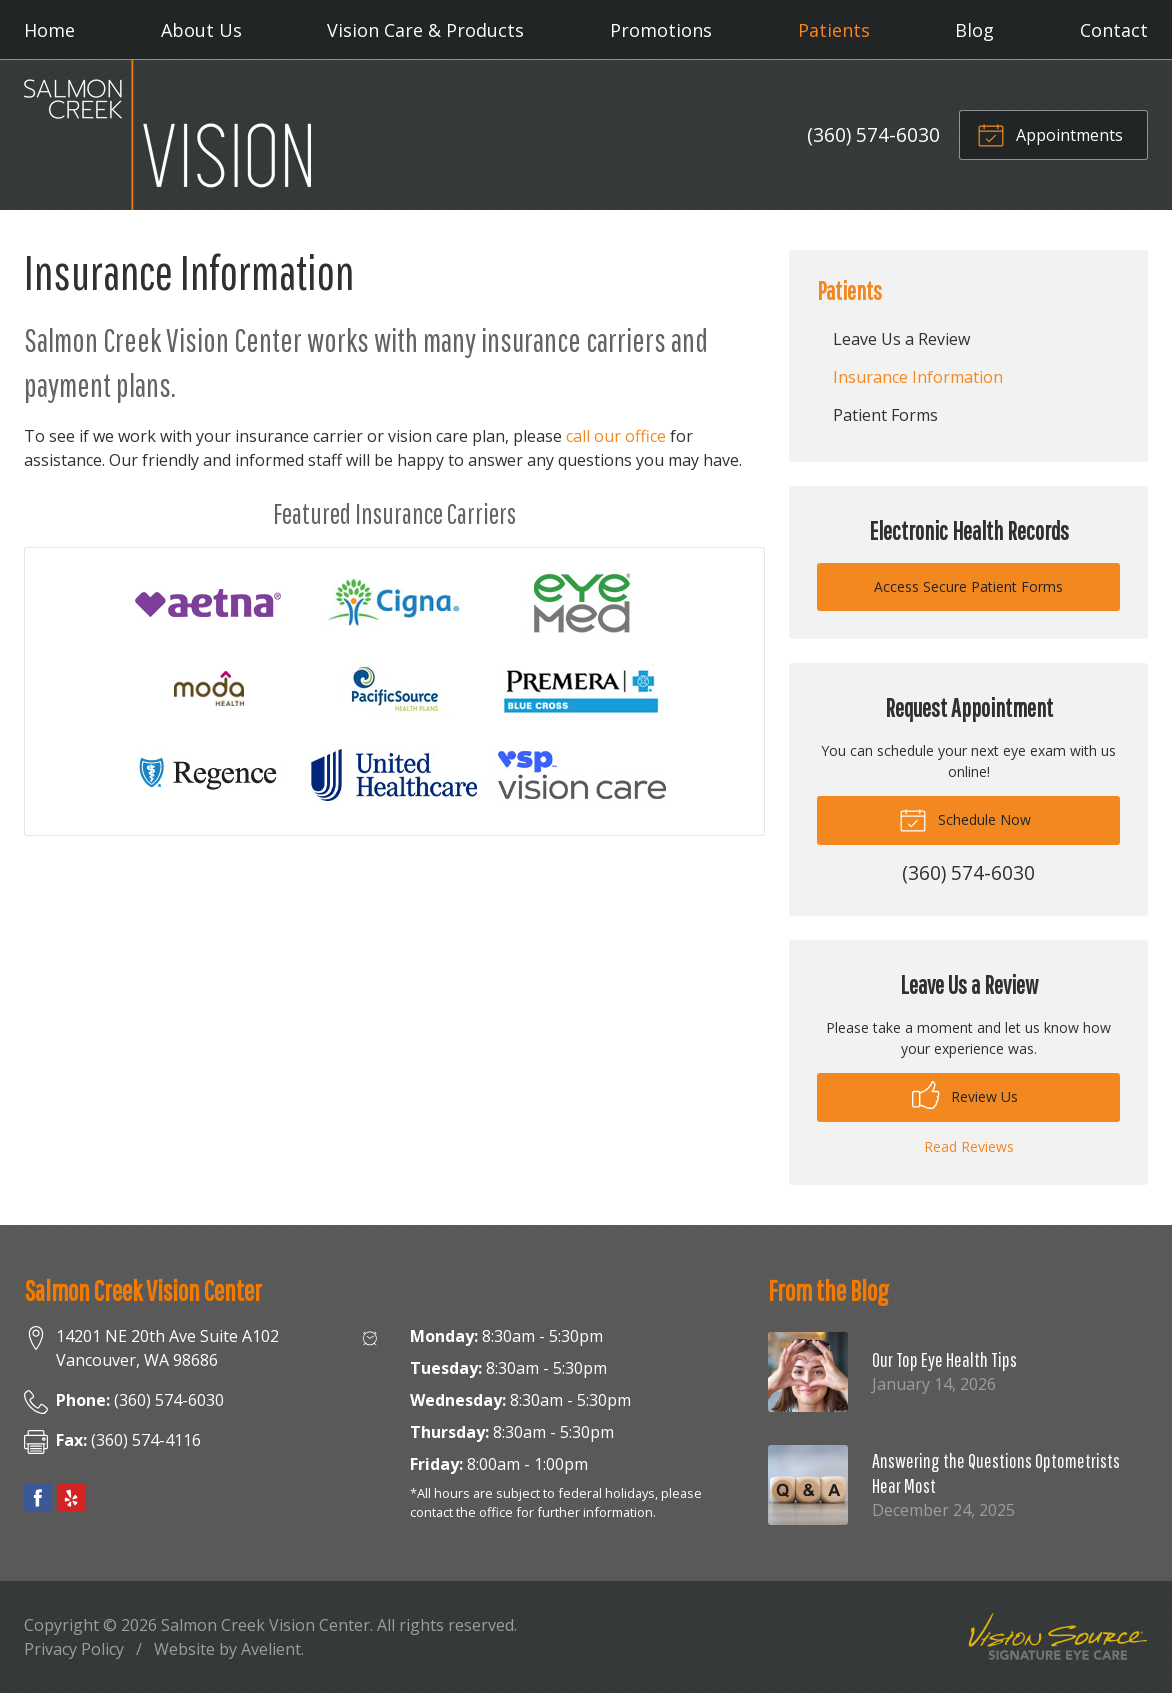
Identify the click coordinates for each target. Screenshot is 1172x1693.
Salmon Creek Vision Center (265, 1625)
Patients (834, 30)
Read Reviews (969, 1146)
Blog (974, 30)
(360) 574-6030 (873, 134)
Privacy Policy (74, 1649)
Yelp (71, 1498)
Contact (1114, 30)
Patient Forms (885, 415)
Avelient (271, 1649)
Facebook (38, 1498)
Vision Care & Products (425, 30)
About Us (201, 30)
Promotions (661, 30)
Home (49, 30)
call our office (616, 436)
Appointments (1050, 134)
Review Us (965, 1095)
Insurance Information (918, 377)
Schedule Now (965, 819)
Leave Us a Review (901, 339)
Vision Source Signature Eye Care (1058, 1636)
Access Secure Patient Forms (968, 586)
